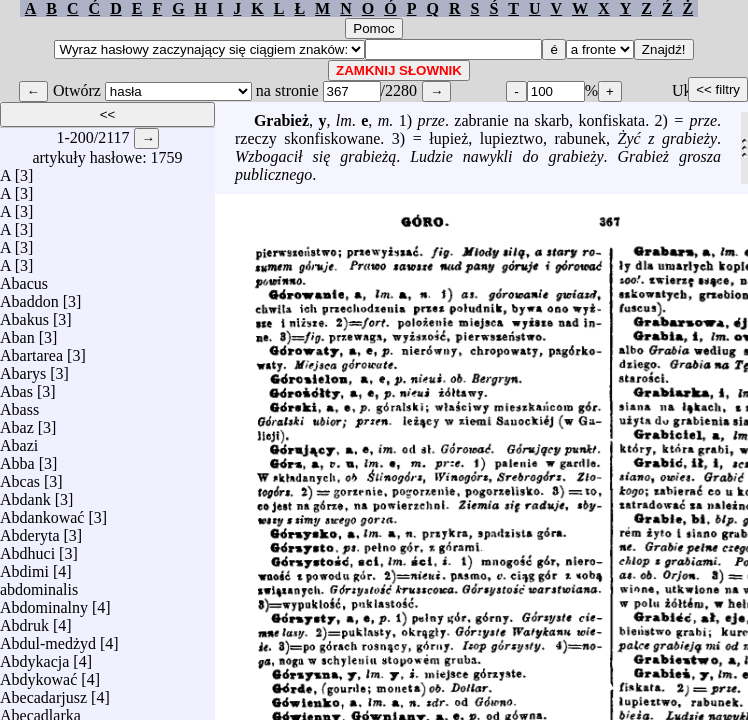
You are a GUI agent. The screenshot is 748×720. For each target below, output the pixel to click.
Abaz (17, 422)
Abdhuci (27, 548)
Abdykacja (34, 656)
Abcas (20, 476)
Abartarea (31, 350)
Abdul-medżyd (48, 638)
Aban (17, 332)
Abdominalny (44, 602)
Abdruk (24, 620)
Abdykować (38, 674)
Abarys (23, 368)
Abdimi (24, 566)
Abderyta (30, 530)
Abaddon (29, 296)
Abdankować (42, 512)
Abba (17, 458)
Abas (16, 386)
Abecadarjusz (43, 692)
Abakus (24, 314)
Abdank (25, 494)
